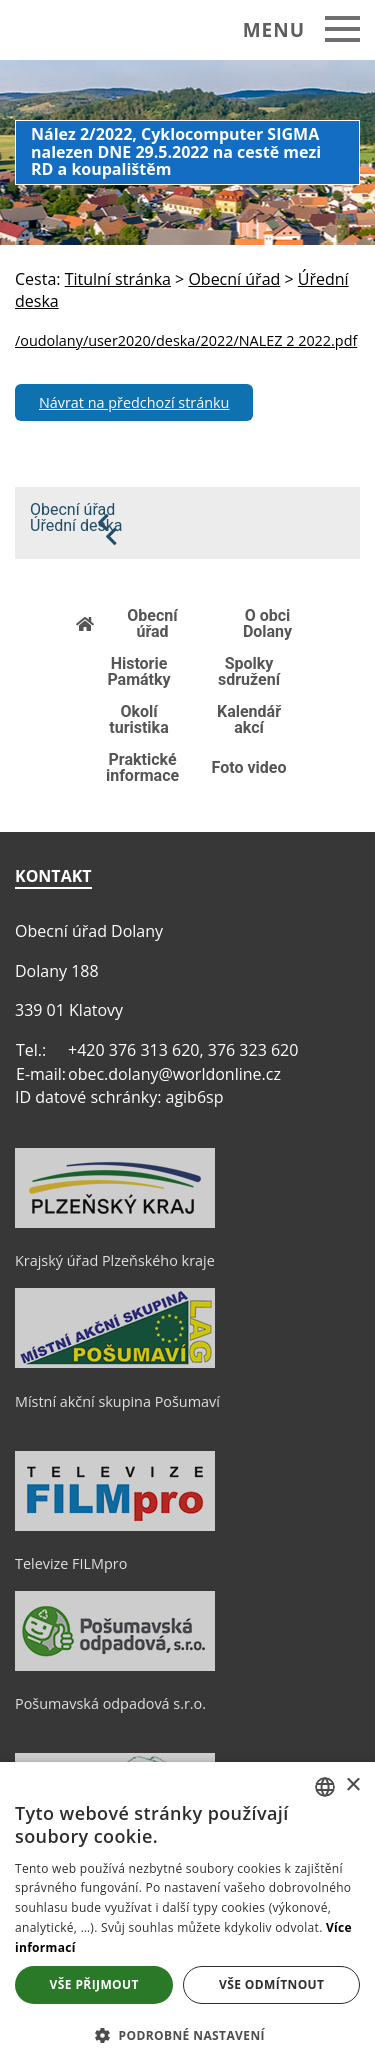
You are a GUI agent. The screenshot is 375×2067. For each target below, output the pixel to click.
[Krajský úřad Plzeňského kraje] (115, 1223)
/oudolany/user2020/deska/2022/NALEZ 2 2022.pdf (186, 340)
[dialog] (187, 1914)
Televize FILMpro (71, 1563)
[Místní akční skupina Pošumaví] (115, 1363)
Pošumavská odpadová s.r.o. (110, 1703)
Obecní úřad (72, 510)
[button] (187, 2034)
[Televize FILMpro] (115, 1526)
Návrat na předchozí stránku (134, 402)
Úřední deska (76, 526)
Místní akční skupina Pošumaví (117, 1401)
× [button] (352, 1785)
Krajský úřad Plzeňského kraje (115, 1260)
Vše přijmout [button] (94, 1984)
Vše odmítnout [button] (271, 1984)
